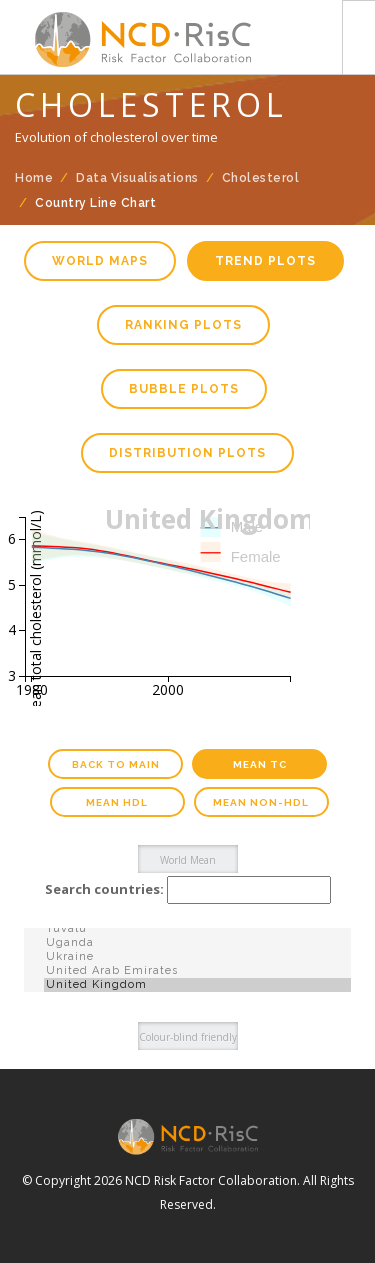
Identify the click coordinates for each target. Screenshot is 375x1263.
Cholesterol (261, 178)
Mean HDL (117, 802)
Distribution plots (187, 453)
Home (34, 178)
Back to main (116, 764)
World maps (100, 261)
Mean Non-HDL (261, 802)
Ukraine (198, 957)
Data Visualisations (137, 178)
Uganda (198, 943)
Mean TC (260, 764)
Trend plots (265, 261)
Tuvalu (198, 929)
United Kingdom (198, 985)
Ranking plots (183, 325)
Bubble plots (184, 389)
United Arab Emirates (198, 971)
